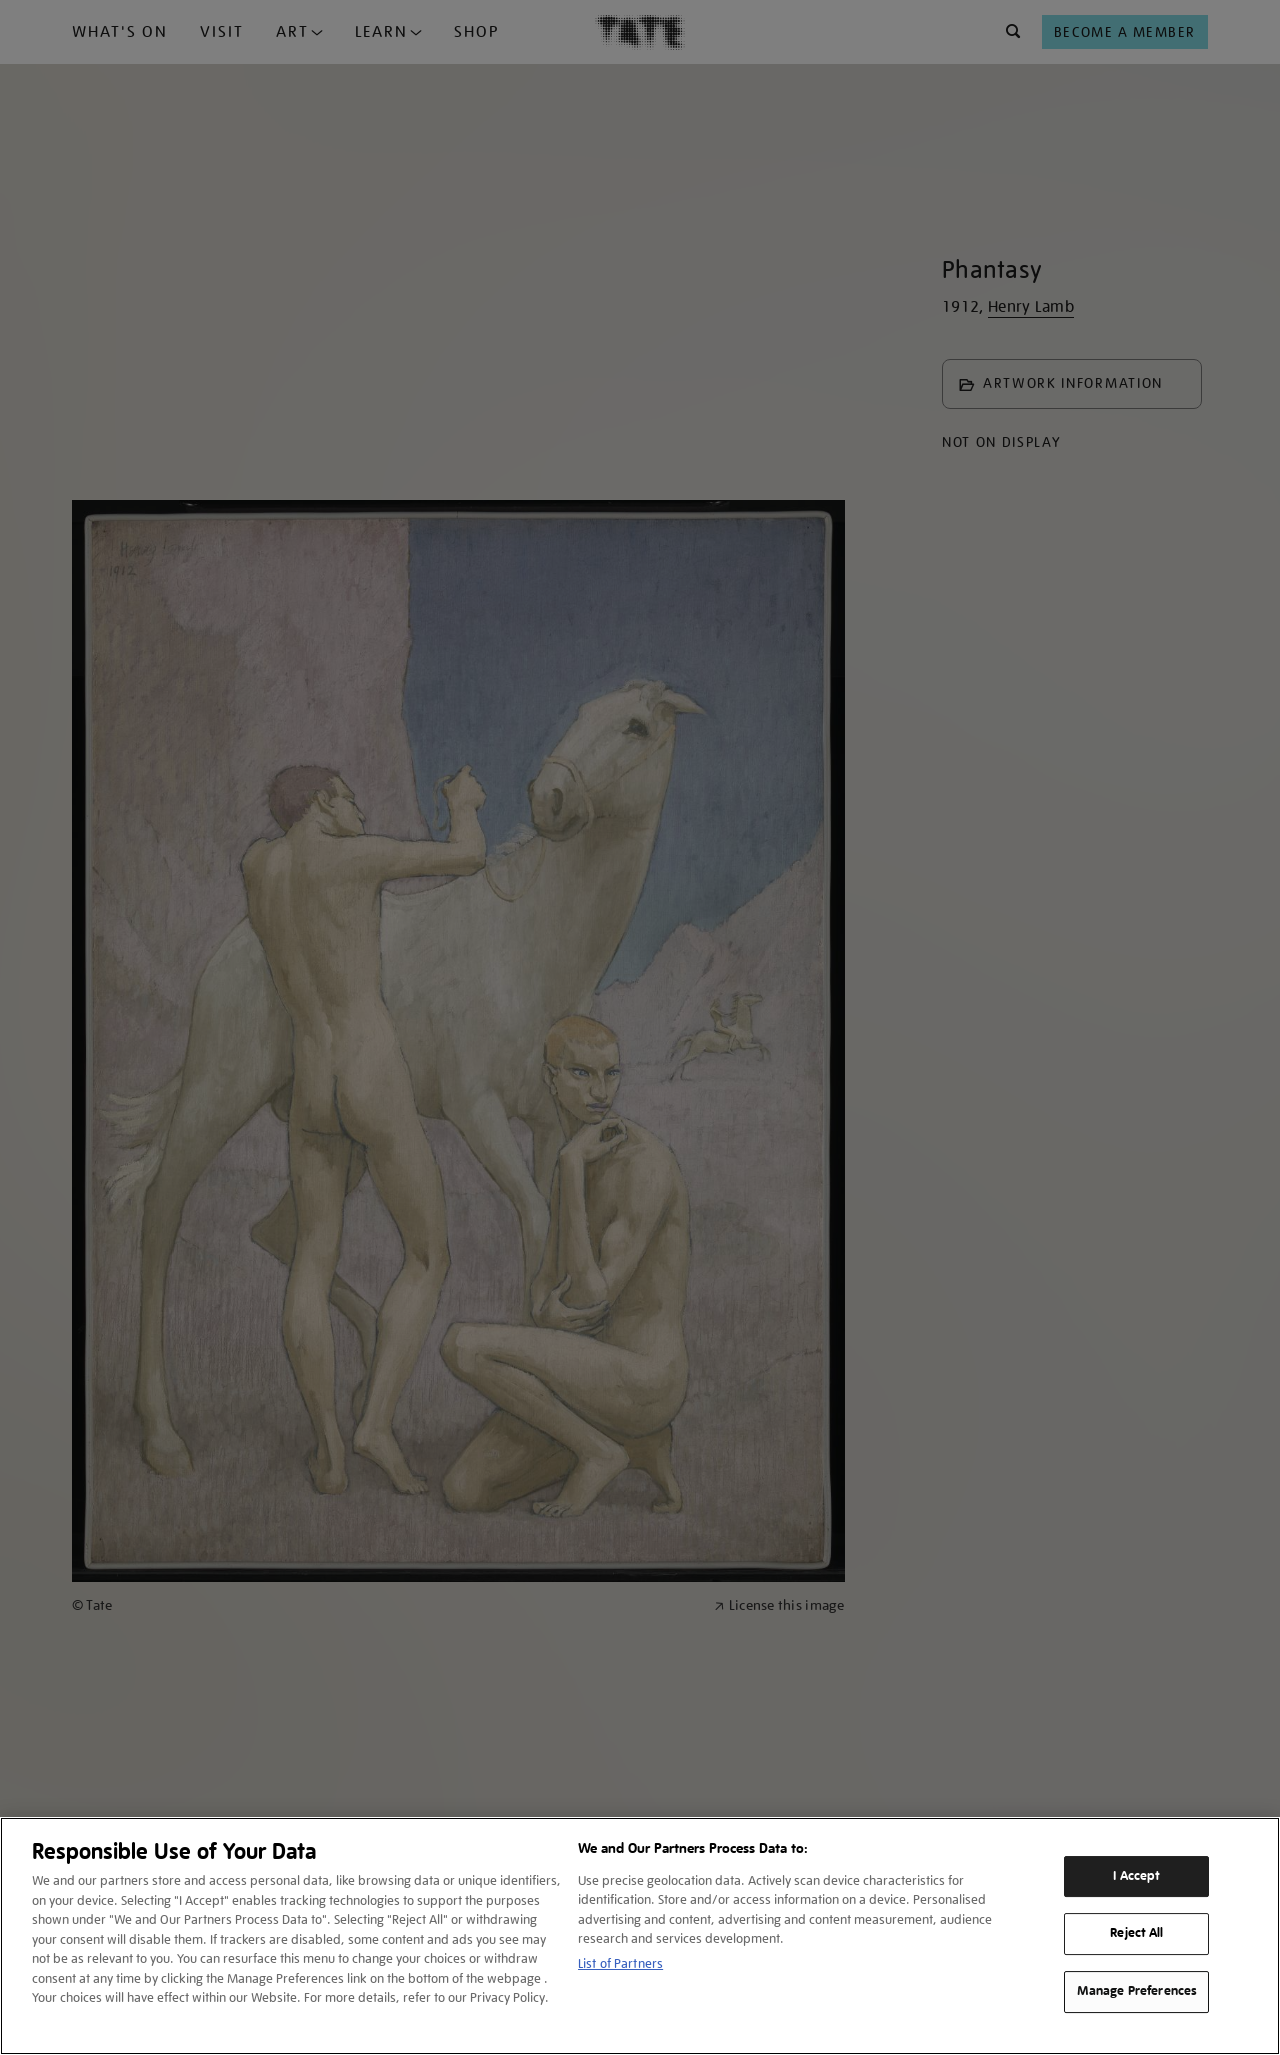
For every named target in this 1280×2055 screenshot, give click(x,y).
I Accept (1136, 1876)
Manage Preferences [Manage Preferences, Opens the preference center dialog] (1137, 1991)
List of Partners (620, 1963)
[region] (640, 1936)
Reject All (1136, 1934)
